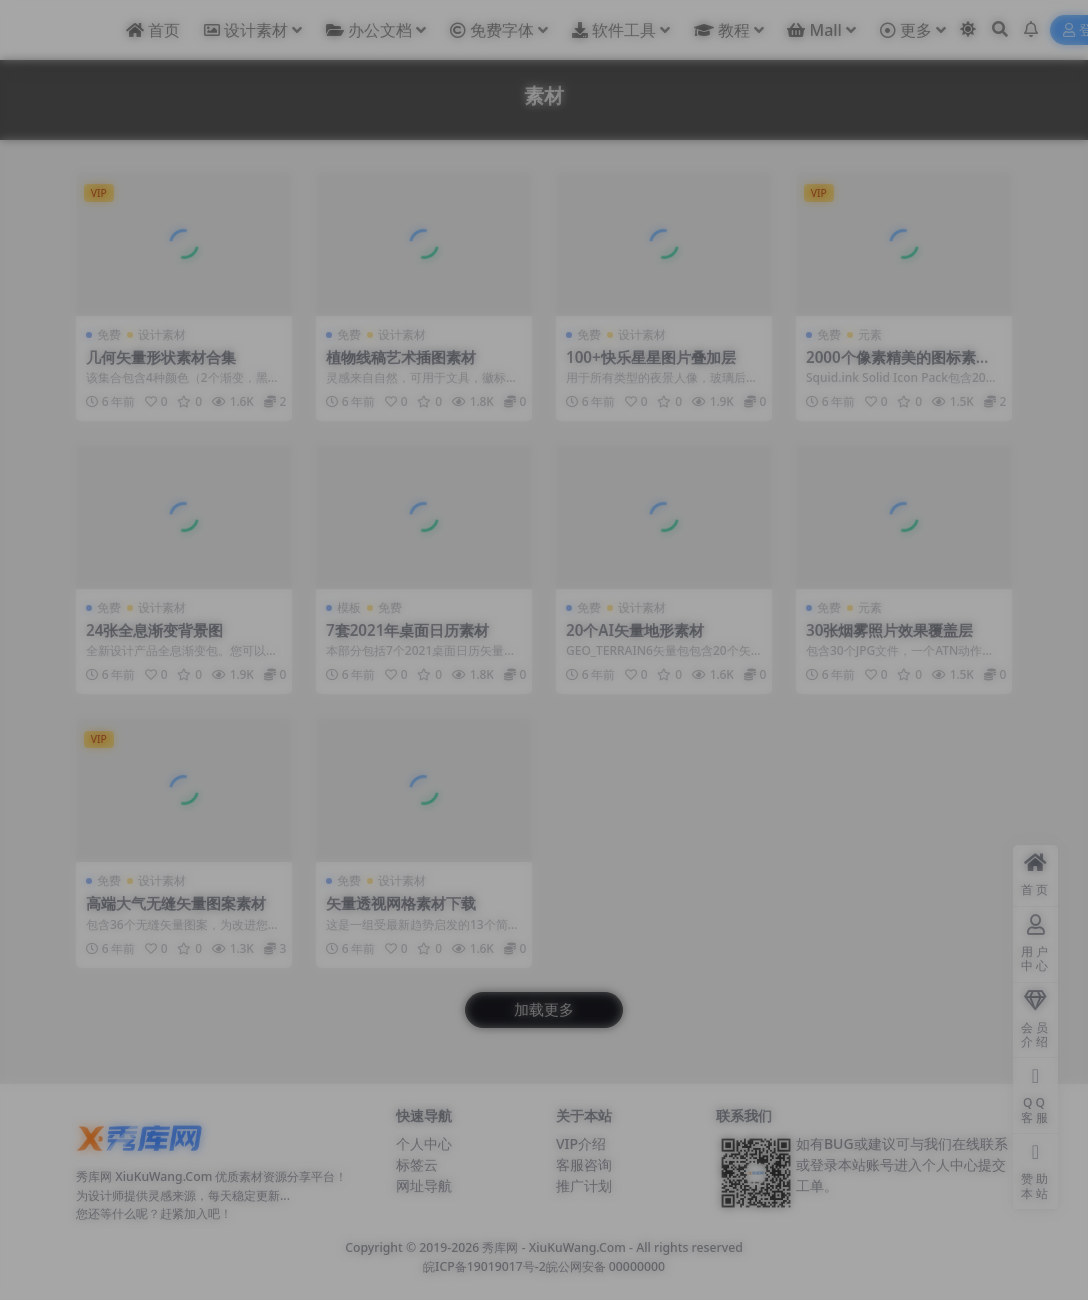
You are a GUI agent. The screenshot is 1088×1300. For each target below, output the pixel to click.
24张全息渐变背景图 (154, 630)
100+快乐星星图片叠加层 (651, 357)
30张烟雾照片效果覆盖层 (889, 630)
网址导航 (424, 1185)
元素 (870, 334)
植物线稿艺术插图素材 (401, 357)
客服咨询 (584, 1164)
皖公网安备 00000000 (605, 1266)
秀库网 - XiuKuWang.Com (555, 1247)
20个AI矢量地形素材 (635, 630)
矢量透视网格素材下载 (401, 903)
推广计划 (584, 1185)
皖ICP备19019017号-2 (484, 1266)
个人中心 (424, 1143)
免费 (109, 334)
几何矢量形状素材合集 (161, 357)
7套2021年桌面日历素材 (407, 630)
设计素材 (162, 334)
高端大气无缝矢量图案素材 (176, 903)
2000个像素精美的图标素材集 (898, 366)
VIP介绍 (581, 1143)
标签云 (417, 1164)
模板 (349, 607)
